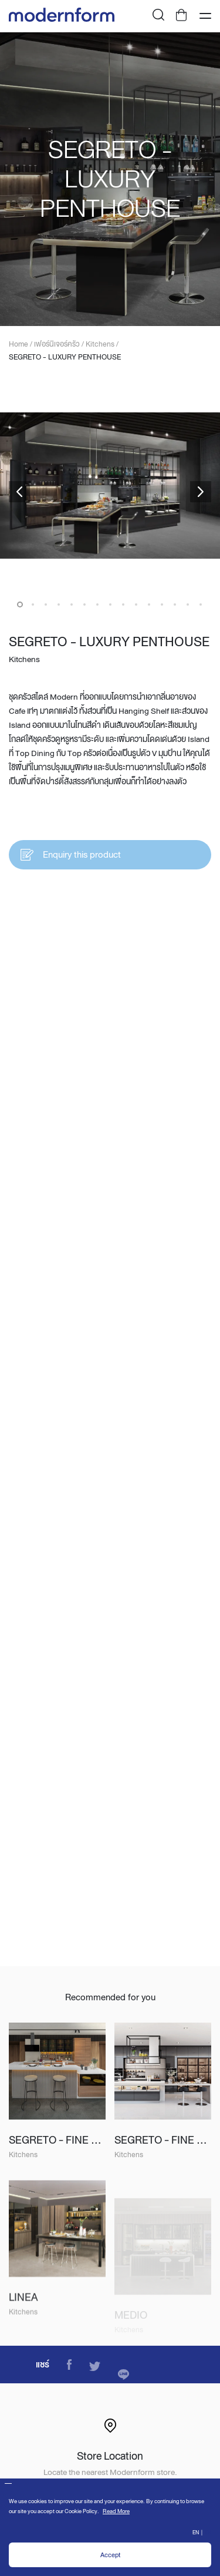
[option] (110, 179)
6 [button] (84, 604)
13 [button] (175, 604)
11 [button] (149, 604)
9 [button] (123, 604)
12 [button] (162, 604)
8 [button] (110, 604)
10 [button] (136, 604)
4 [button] (59, 604)
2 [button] (33, 604)
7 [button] (97, 604)
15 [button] (201, 604)
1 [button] (20, 604)
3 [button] (46, 604)
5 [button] (72, 604)
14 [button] (188, 604)
